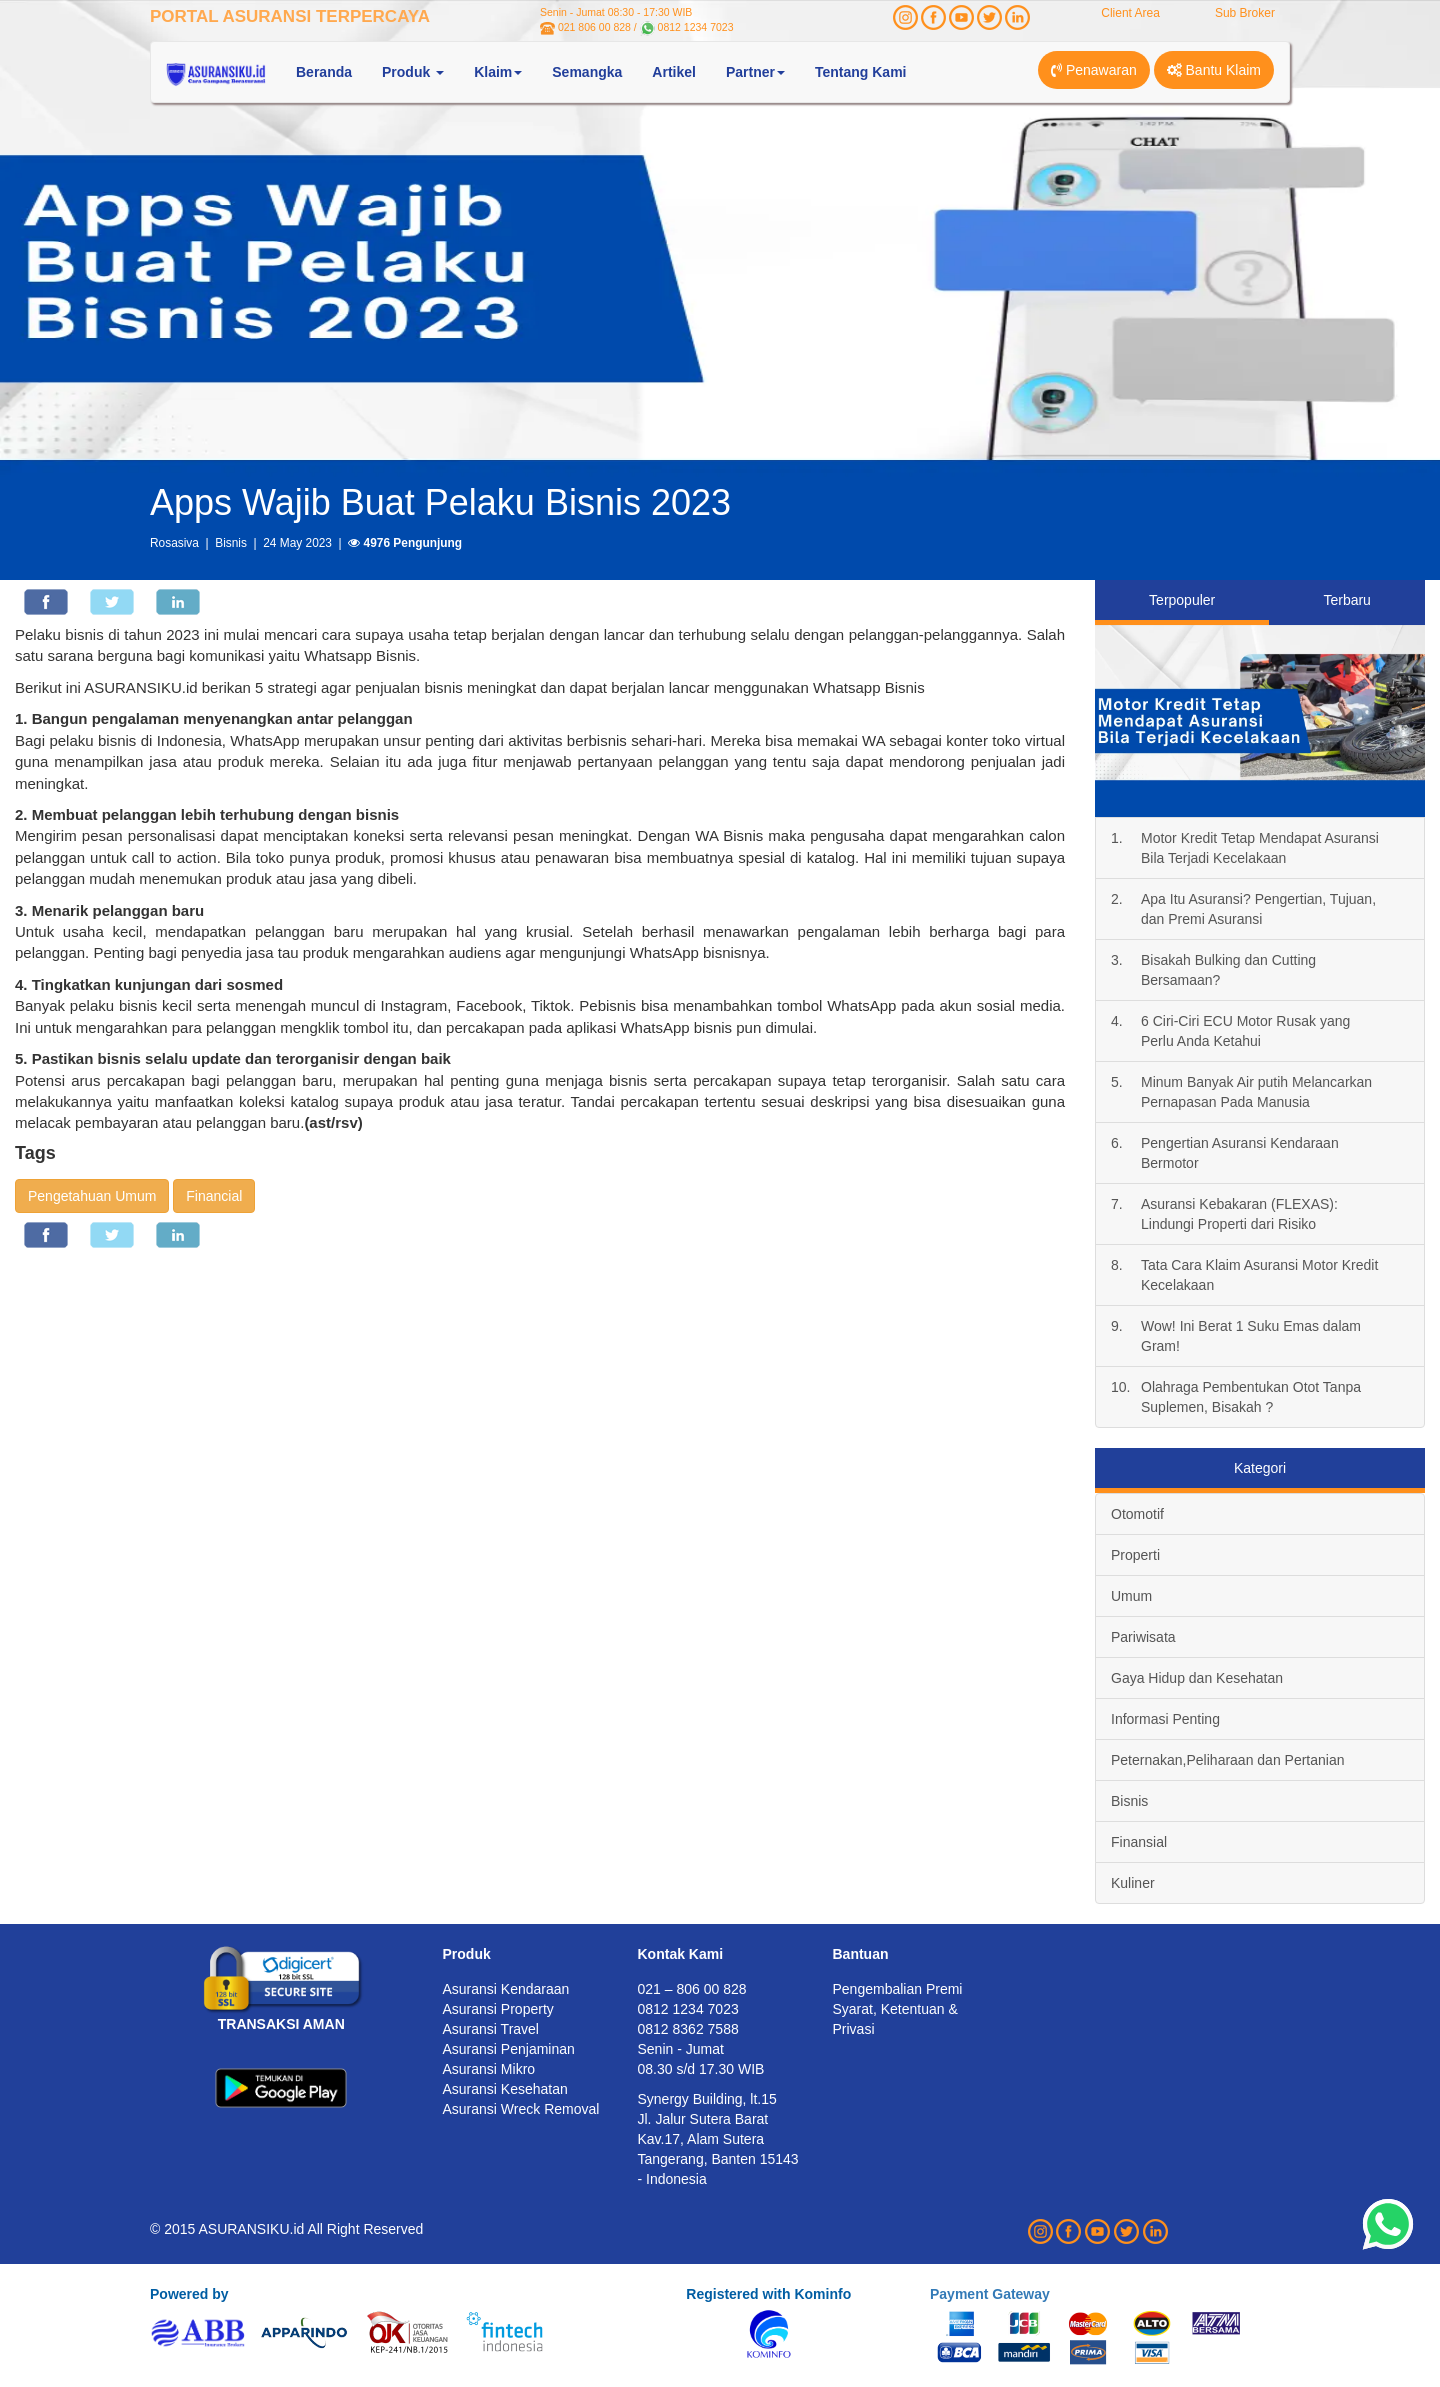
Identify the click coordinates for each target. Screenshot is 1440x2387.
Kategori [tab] (1260, 1468)
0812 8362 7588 (688, 2029)
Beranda (324, 72)
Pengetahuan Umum (92, 1196)
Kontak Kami (681, 1954)
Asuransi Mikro (489, 2069)
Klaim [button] (498, 72)
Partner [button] (755, 72)
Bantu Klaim (1214, 70)
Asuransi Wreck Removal (521, 2109)
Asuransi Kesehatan (505, 2089)
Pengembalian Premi (898, 1989)
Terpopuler (1182, 600)
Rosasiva (174, 543)
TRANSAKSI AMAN (281, 2024)
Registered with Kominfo (768, 2294)
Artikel (674, 72)
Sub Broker (1245, 13)
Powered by (189, 2294)
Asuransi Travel (491, 2029)
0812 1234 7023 (696, 27)
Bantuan (861, 1954)
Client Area (1130, 13)
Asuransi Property (498, 2009)
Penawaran (1094, 70)
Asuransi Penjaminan (509, 2049)
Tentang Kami (861, 72)
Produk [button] (413, 72)
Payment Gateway (990, 2294)
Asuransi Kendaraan (506, 1989)
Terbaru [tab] (1346, 600)
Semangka (587, 72)
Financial (214, 1196)
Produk (467, 1954)
